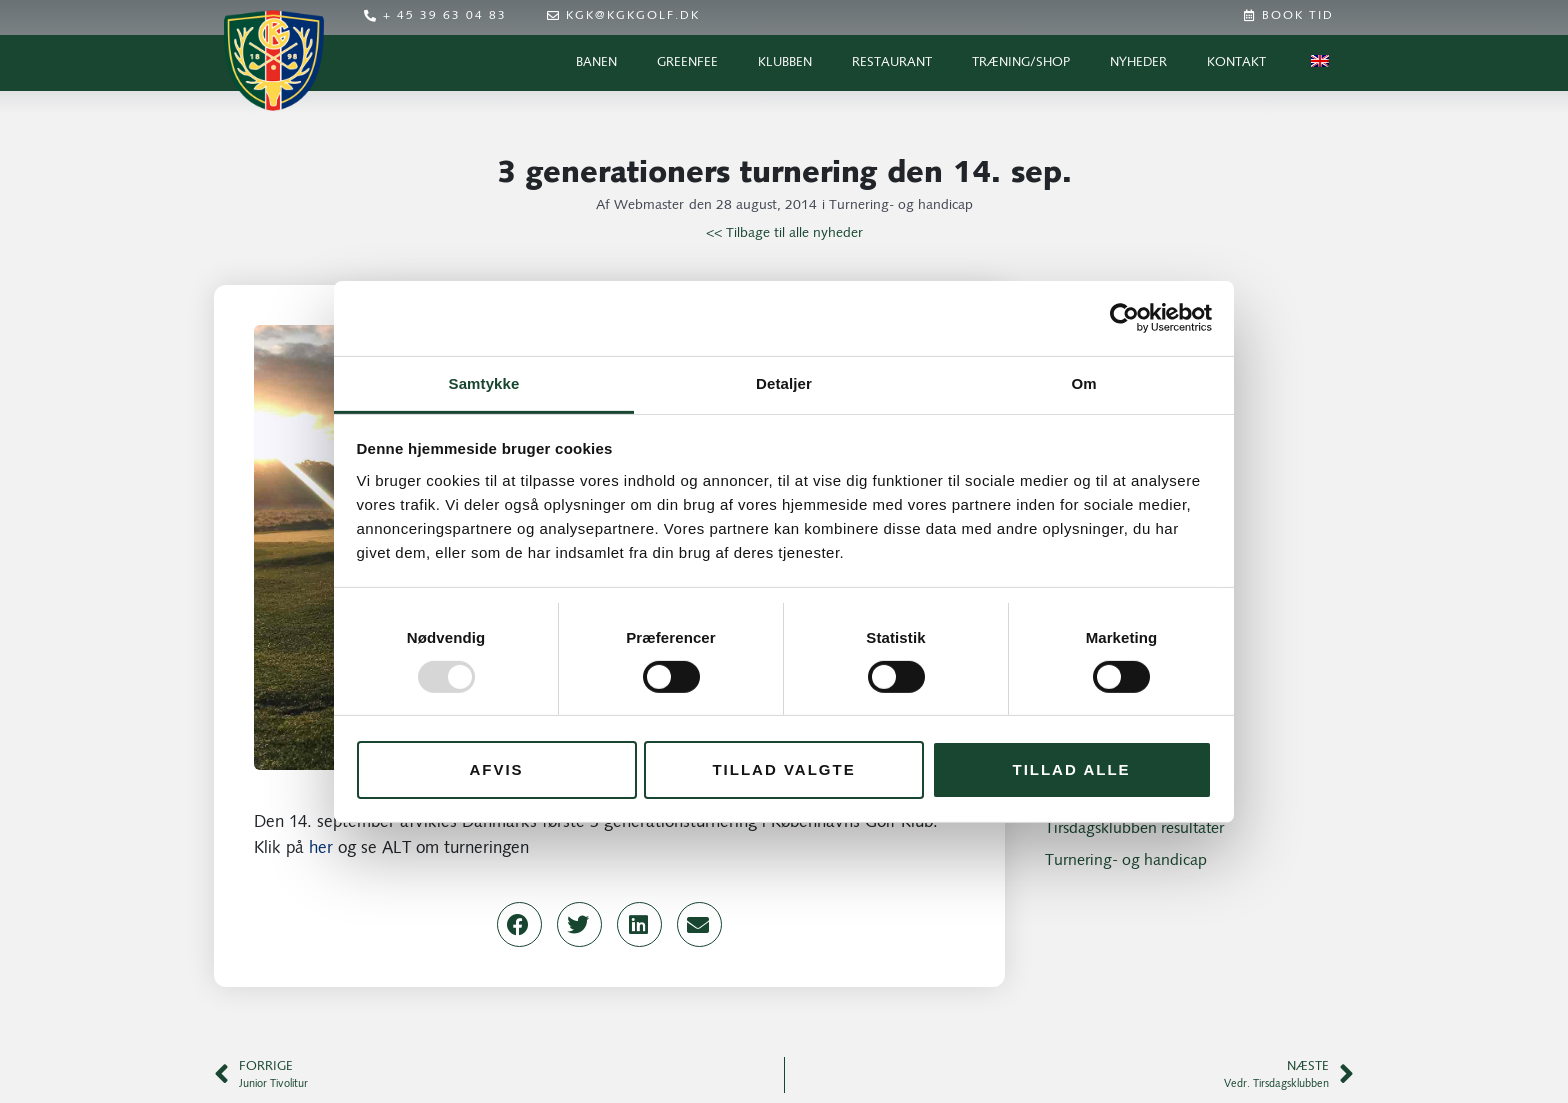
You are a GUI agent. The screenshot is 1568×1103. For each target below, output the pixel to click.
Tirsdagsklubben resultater (1134, 829)
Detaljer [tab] (784, 382)
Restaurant (892, 62)
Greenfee (687, 62)
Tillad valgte (783, 769)
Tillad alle (1071, 769)
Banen (596, 62)
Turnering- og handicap (901, 205)
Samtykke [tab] (484, 382)
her (321, 848)
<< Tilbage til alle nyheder (784, 233)
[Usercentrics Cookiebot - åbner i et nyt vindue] (1124, 318)
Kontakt (1236, 62)
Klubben (785, 62)
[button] (519, 924)
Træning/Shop (1021, 62)
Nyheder (1138, 62)
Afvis (496, 769)
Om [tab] (1083, 382)
